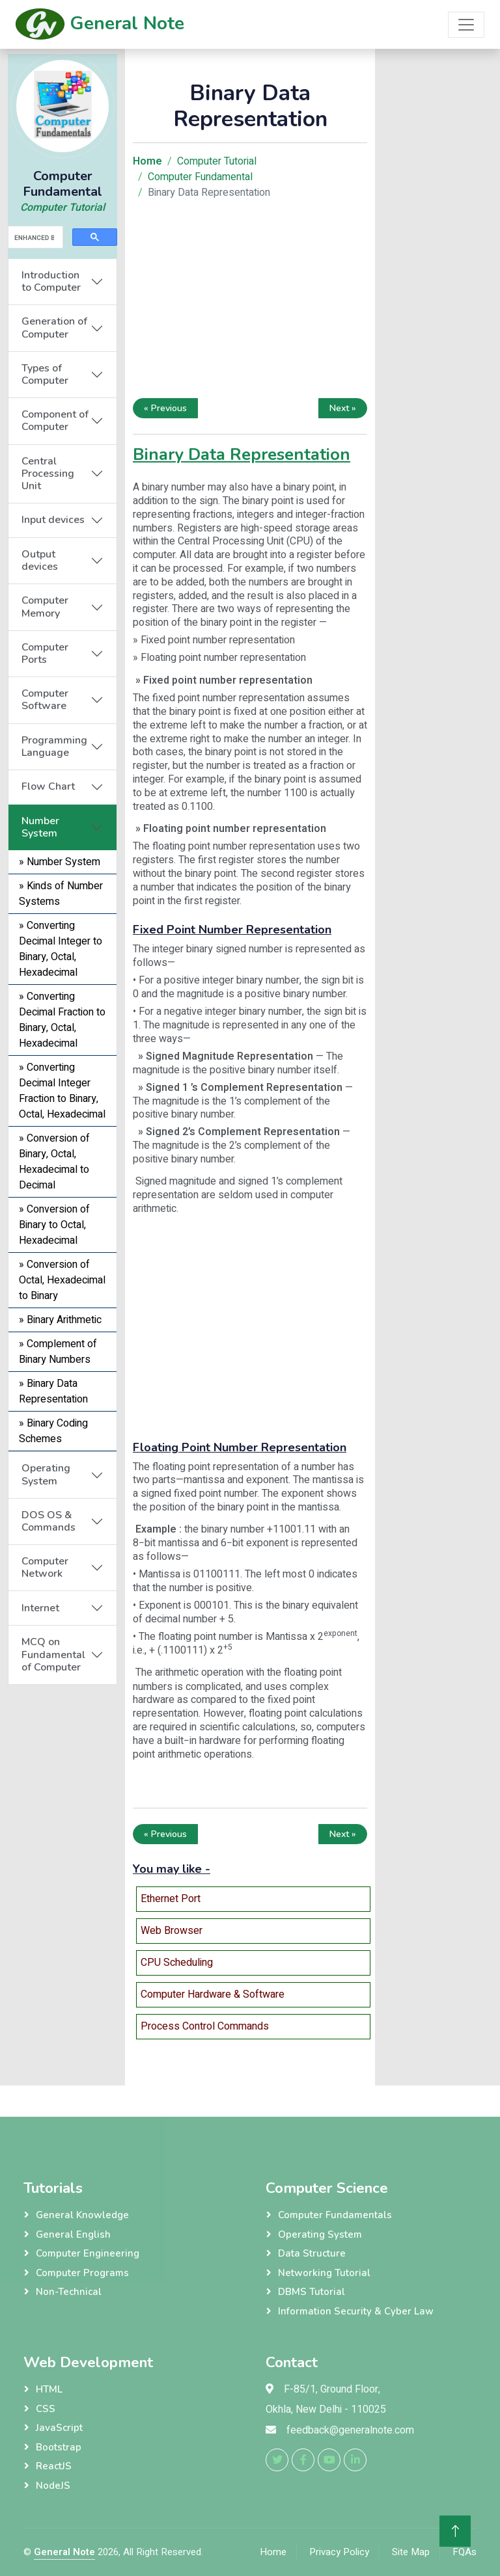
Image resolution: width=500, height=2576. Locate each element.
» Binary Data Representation (53, 1391)
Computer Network (44, 1567)
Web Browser (171, 1931)
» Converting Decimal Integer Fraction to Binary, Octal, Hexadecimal (62, 1091)
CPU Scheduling (177, 1962)
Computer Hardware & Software (213, 1994)
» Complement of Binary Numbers (58, 1351)
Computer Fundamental (200, 177)
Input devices (53, 520)
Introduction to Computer (51, 281)
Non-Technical (69, 2291)
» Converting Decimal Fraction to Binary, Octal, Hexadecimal (62, 1020)
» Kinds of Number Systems (61, 893)
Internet (40, 1608)
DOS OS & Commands (48, 1521)
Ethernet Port (171, 1899)
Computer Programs (82, 2272)
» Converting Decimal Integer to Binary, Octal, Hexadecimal (60, 949)
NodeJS (53, 2485)
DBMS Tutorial (311, 2291)
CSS (45, 2408)
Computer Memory (44, 606)
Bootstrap (58, 2447)
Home (273, 2552)
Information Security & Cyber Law (356, 2311)
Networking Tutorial (324, 2272)
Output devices (39, 560)
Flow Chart (48, 786)
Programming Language (54, 746)
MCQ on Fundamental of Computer (53, 1654)
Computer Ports (44, 653)
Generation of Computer (54, 327)
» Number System (59, 862)
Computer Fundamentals (335, 2214)
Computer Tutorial (62, 207)
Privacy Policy (339, 2552)
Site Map (411, 2552)
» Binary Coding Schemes (53, 1431)
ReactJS (54, 2466)
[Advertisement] (62, 1880)
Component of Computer (55, 420)
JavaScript (59, 2427)
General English (73, 2234)
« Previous (165, 408)
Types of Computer (44, 374)
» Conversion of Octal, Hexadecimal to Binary (62, 1280)
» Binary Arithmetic (60, 1320)
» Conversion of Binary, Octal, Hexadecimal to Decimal (54, 1162)
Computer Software (44, 699)
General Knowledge (82, 2214)
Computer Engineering (87, 2253)
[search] (34, 237)
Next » (342, 408)
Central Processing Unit (47, 473)
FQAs (464, 2552)
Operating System (45, 1474)
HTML (49, 2389)
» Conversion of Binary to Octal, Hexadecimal (54, 1224)
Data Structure (312, 2253)
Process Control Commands (205, 2026)
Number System (40, 827)
